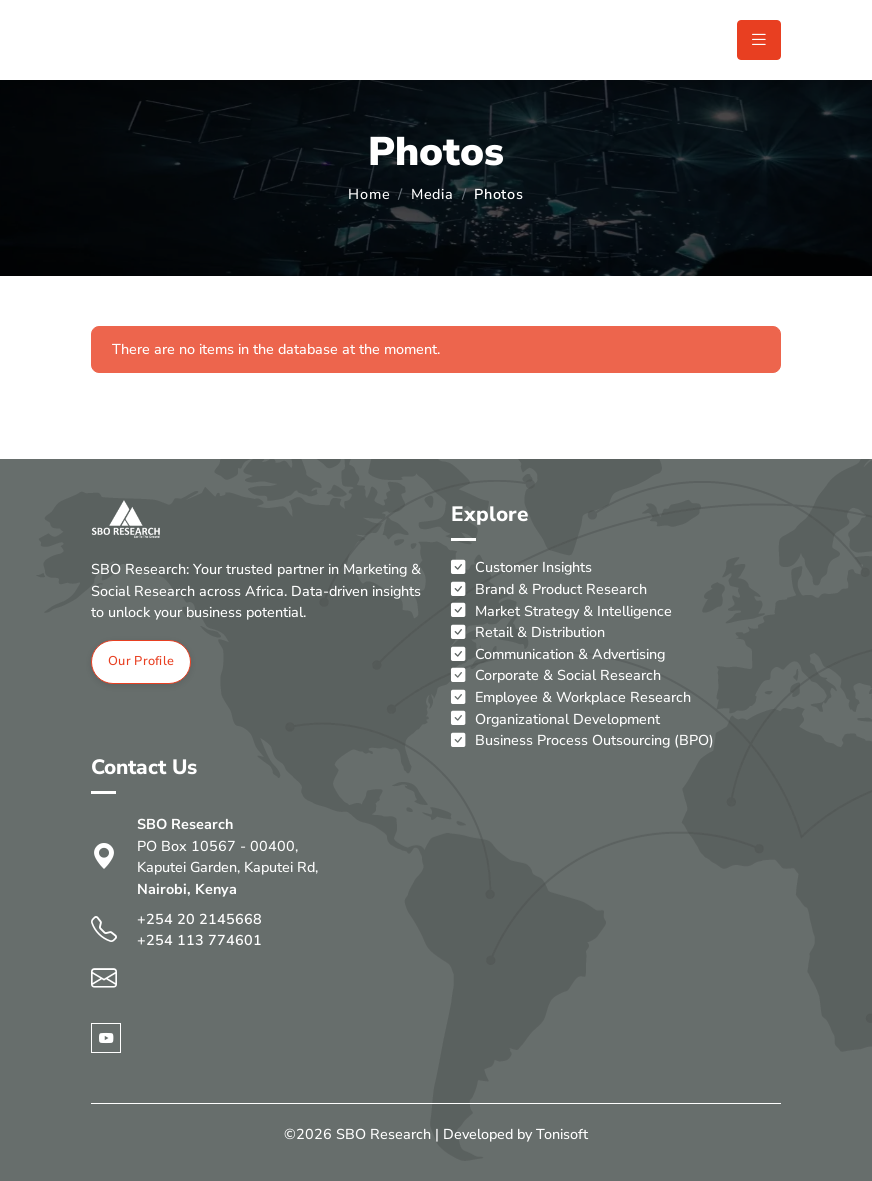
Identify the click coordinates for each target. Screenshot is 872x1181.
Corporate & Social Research (556, 676)
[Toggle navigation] (759, 40)
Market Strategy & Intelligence (561, 612)
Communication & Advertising (558, 655)
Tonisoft (562, 1134)
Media (432, 194)
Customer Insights (521, 568)
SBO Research (383, 1134)
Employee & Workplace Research (571, 698)
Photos (498, 194)
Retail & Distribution (528, 633)
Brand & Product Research (549, 590)
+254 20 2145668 (199, 919)
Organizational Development (555, 720)
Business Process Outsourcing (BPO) (582, 741)
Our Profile (141, 661)
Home (369, 194)
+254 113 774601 (199, 940)
